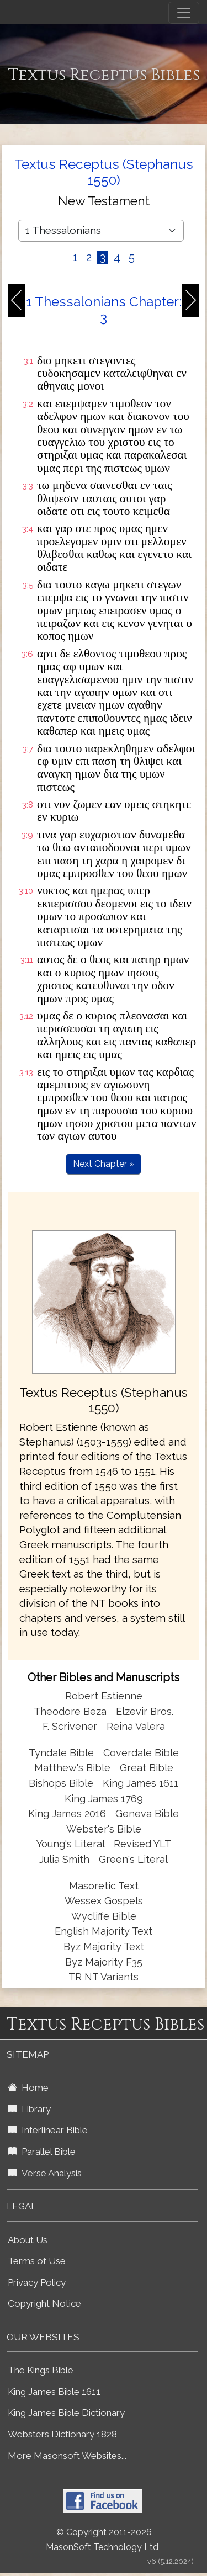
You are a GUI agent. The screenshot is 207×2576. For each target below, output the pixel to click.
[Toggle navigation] (183, 13)
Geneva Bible (147, 1813)
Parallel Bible (42, 2151)
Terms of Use (37, 2260)
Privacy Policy (37, 2282)
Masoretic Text (104, 1886)
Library (29, 2109)
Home (28, 2087)
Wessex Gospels (104, 1900)
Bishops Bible (61, 1783)
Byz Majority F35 (103, 1962)
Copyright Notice (44, 2303)
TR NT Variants (103, 1977)
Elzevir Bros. (144, 1711)
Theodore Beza (70, 1711)
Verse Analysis (45, 2173)
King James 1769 (104, 1798)
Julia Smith (65, 1859)
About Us (27, 2239)
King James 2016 (67, 1813)
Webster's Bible (103, 1829)
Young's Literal (71, 1844)
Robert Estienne (103, 1696)
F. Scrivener (70, 1726)
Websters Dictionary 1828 (62, 2434)
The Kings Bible (40, 2370)
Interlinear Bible (48, 2130)
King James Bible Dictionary (66, 2412)
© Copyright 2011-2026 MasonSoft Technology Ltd (102, 2539)
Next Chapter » (103, 1164)
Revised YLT (142, 1844)
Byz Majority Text (103, 1946)
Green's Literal (133, 1859)
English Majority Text (103, 1931)
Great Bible (146, 1767)
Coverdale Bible (141, 1753)
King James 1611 (140, 1783)
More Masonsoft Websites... (67, 2455)
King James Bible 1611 (54, 2391)
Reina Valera (136, 1726)
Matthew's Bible (72, 1767)
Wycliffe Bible (103, 1916)
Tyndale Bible (61, 1753)
